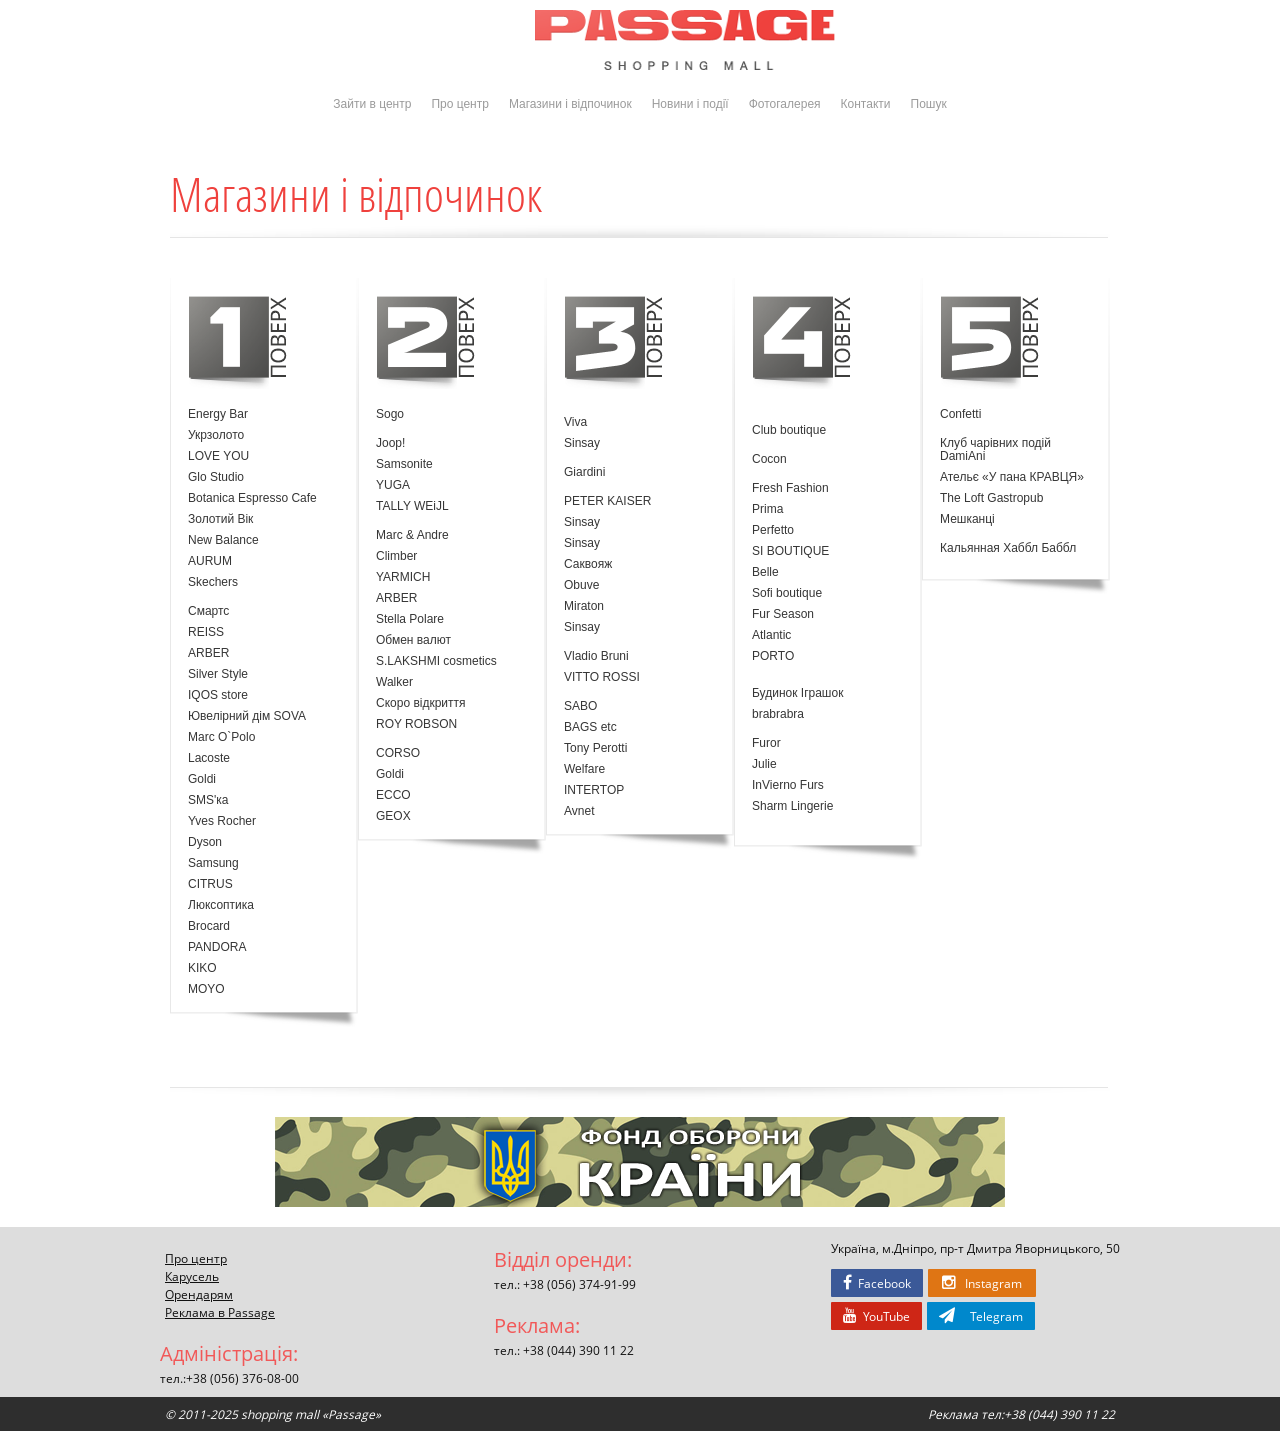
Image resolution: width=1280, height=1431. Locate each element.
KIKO (202, 968)
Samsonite (404, 464)
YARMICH (403, 577)
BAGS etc (590, 727)
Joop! (390, 443)
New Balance (223, 540)
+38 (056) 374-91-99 (579, 1284)
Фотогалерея (785, 104)
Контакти (866, 104)
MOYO (206, 989)
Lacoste (209, 758)
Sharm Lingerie (792, 806)
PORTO (773, 656)
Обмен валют (413, 640)
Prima (767, 509)
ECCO (393, 795)
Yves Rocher (222, 821)
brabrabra (778, 714)
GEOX (393, 816)
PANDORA (217, 947)
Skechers (213, 582)
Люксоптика (221, 905)
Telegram (981, 1316)
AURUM (210, 561)
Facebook (877, 1283)
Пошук (929, 104)
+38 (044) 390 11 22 (578, 1350)
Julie (764, 764)
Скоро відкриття (421, 703)
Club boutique (789, 430)
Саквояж (588, 564)
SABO (580, 706)
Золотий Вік (220, 519)
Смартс (208, 611)
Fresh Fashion (790, 488)
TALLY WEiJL (412, 506)
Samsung (213, 863)
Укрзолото (216, 435)
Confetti (960, 414)
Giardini (584, 472)
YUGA (393, 485)
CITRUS (210, 884)
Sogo (390, 414)
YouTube (876, 1316)
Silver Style (218, 674)
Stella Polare (410, 619)
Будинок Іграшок (797, 693)
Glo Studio (216, 477)
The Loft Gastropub (991, 498)
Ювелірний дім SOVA (247, 716)
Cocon (769, 459)
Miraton (584, 606)
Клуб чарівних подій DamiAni (995, 450)
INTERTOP (594, 790)
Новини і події (690, 104)
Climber (396, 556)
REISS (206, 632)
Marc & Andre (412, 535)
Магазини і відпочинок (570, 104)
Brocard (209, 926)
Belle (765, 572)
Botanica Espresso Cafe (252, 498)
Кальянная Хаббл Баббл (1008, 548)
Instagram (982, 1283)
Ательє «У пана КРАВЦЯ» (1012, 477)
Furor (766, 743)
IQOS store (218, 695)
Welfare (584, 769)
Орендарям (199, 1294)
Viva (575, 422)
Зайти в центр (372, 104)
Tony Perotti (595, 748)
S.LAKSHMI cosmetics (436, 661)
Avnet (579, 811)
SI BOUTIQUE (790, 551)
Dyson (205, 842)
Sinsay (582, 443)
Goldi (202, 779)
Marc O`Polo (221, 737)
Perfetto (773, 530)
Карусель (192, 1276)
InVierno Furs (788, 785)
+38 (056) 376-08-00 (242, 1378)
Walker (394, 682)
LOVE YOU (218, 456)
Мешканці (967, 519)
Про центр (460, 104)
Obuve (581, 585)
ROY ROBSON (416, 724)
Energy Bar (218, 414)
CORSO (398, 753)
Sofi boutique (787, 593)
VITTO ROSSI (602, 677)
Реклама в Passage (220, 1312)
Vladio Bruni (596, 656)
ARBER (208, 653)
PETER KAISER (607, 501)
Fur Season (783, 614)
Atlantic (771, 635)
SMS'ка (208, 800)
